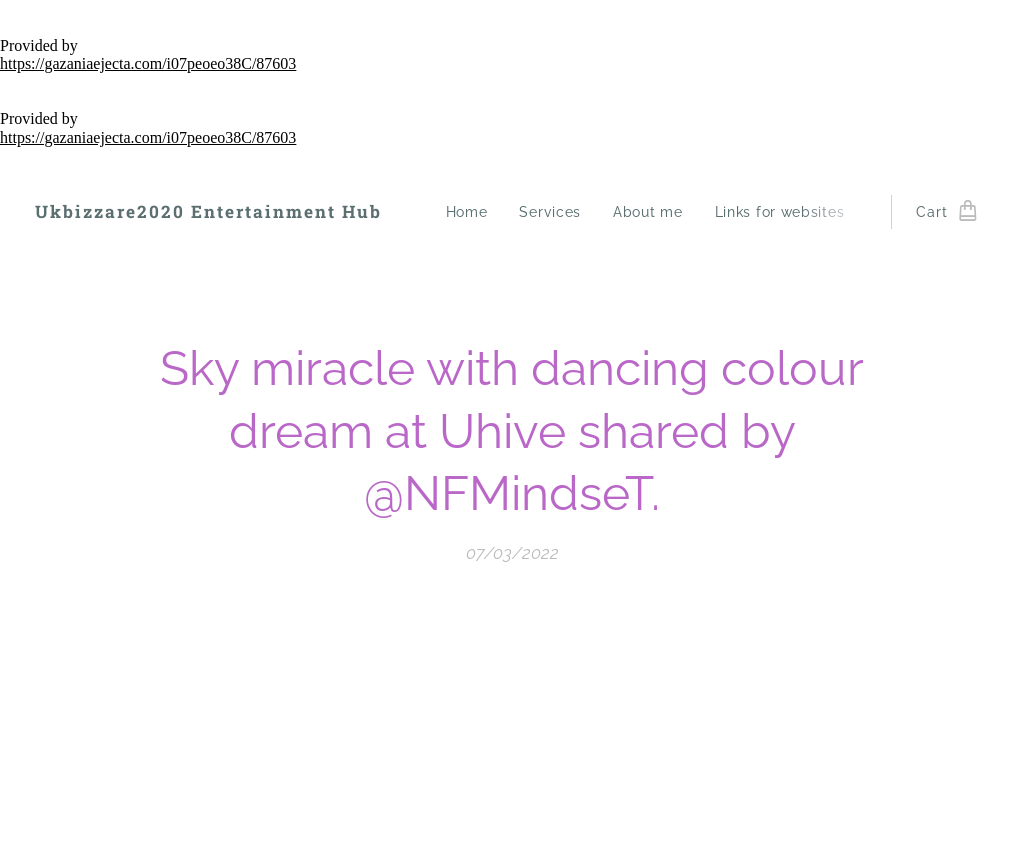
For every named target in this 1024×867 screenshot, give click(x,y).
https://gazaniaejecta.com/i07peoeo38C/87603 (148, 63)
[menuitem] (472, 212)
